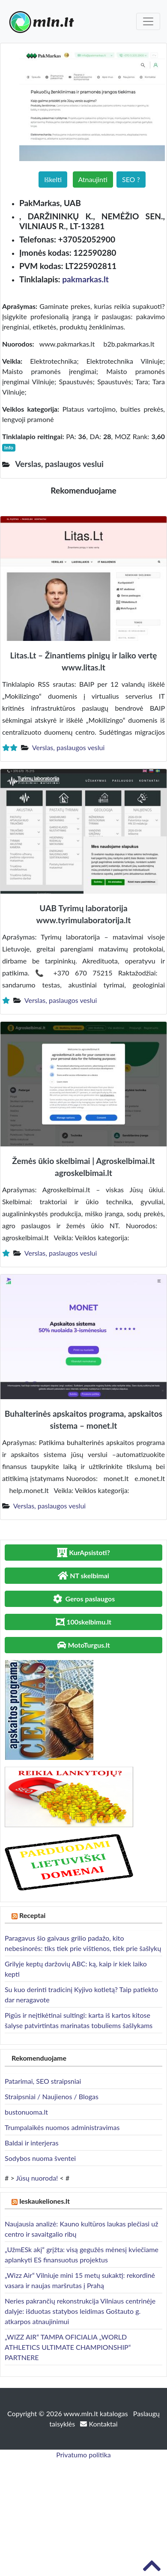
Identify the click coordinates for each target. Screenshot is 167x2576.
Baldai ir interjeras (32, 2143)
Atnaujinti (92, 179)
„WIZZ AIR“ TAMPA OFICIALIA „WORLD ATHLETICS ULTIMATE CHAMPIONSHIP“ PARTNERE (68, 2347)
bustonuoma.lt (26, 2112)
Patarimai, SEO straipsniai (43, 2081)
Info (8, 447)
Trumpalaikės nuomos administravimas (62, 2127)
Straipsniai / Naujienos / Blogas (51, 2096)
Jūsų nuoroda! (37, 2178)
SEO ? (131, 179)
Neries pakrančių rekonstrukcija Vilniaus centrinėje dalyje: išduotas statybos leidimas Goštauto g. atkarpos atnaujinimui (80, 2311)
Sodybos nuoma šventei (40, 2158)
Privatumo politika (83, 2454)
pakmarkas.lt (85, 279)
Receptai (32, 1915)
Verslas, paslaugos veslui (68, 747)
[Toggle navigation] (148, 21)
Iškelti (53, 179)
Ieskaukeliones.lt (44, 2201)
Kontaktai (98, 2424)
